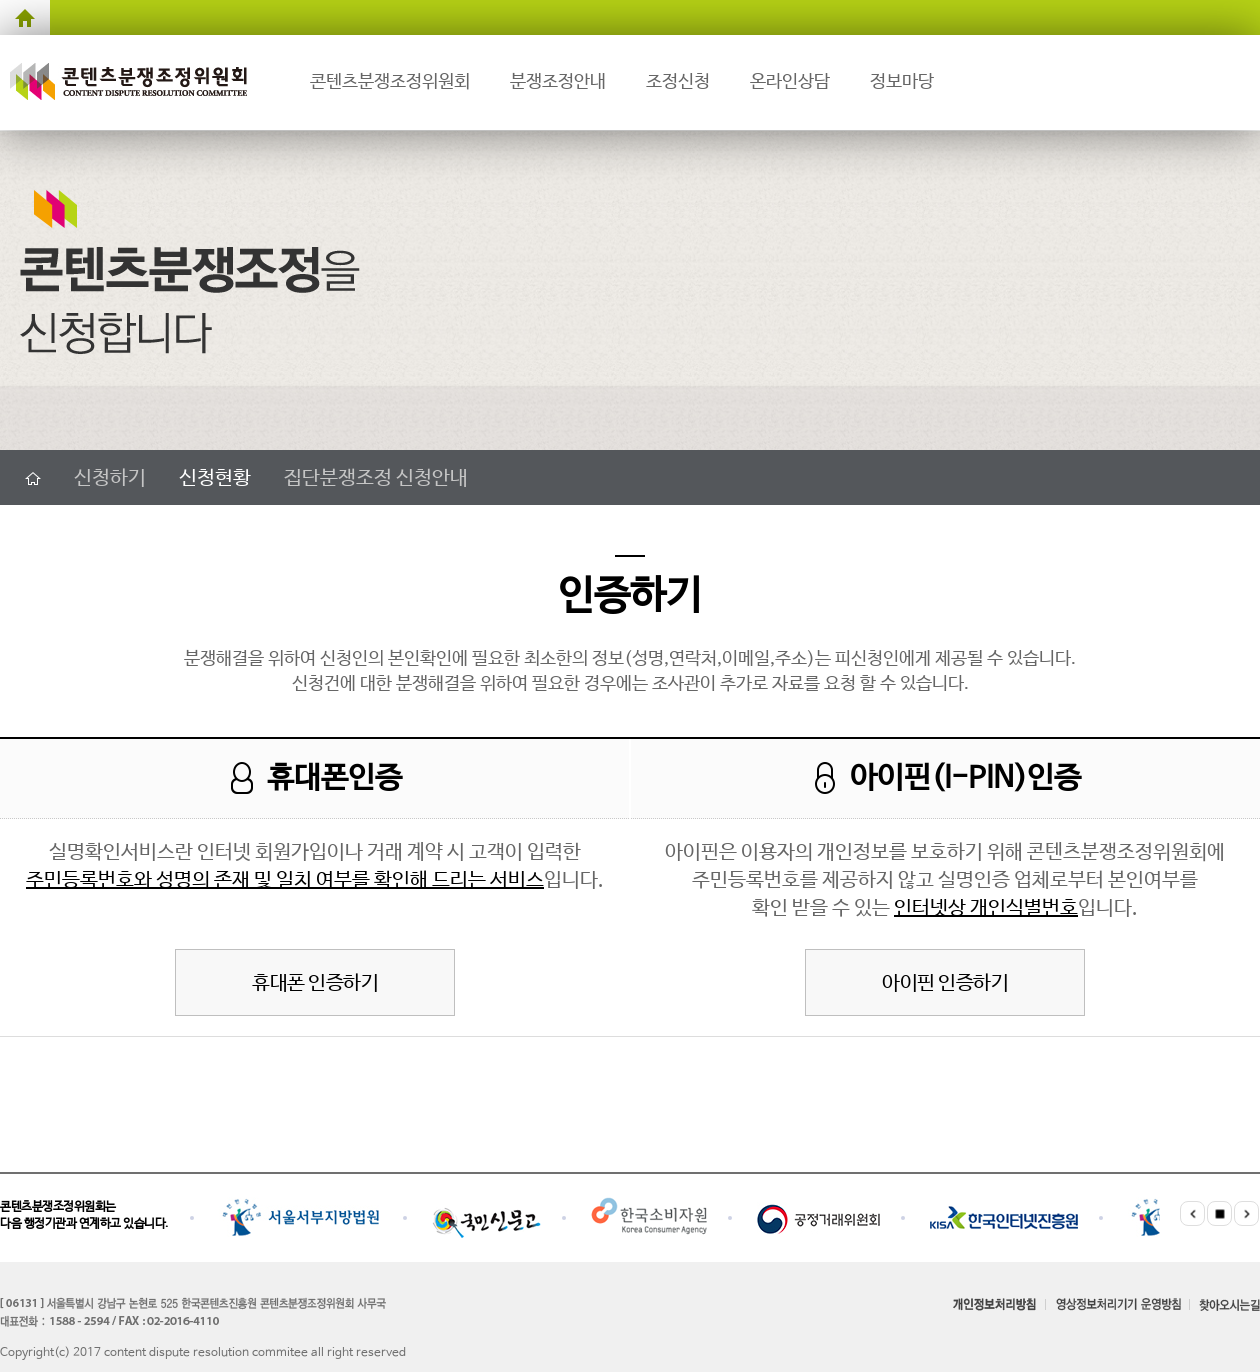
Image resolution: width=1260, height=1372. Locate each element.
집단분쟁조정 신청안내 (376, 478)
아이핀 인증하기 (945, 983)
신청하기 (110, 478)
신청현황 (215, 478)
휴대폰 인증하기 (315, 983)
